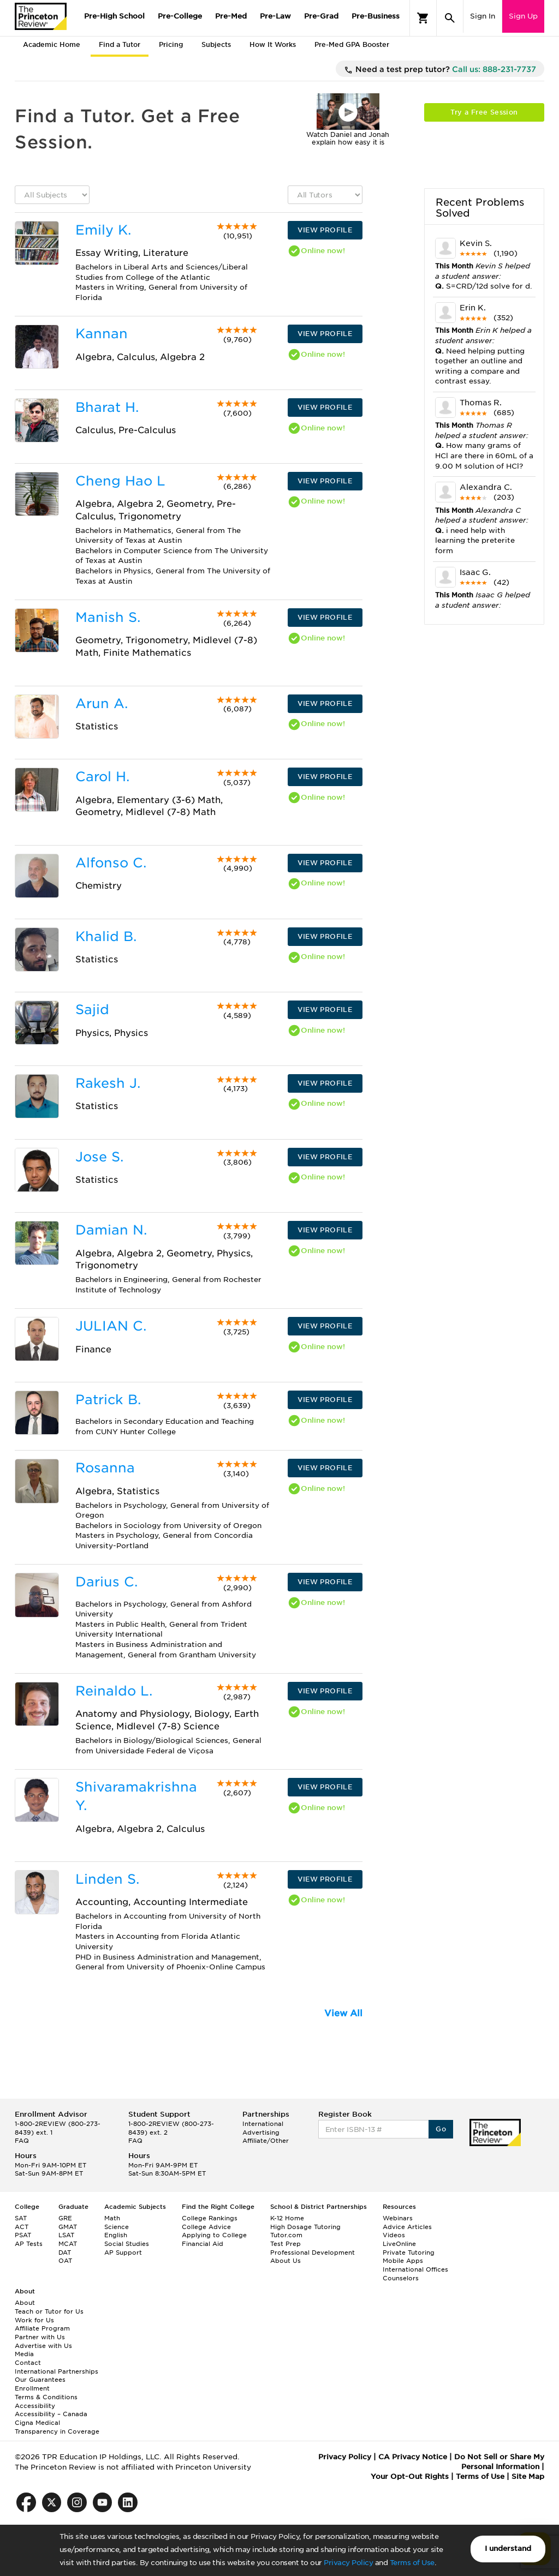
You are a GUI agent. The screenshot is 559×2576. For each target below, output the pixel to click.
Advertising (261, 2132)
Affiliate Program (42, 2328)
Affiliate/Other (265, 2140)
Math (112, 2218)
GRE (65, 2218)
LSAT (66, 2235)
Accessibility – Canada (51, 2414)
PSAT (23, 2235)
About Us (285, 2261)
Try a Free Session (484, 112)
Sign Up (523, 16)
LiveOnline (399, 2244)
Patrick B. (108, 1399)
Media (24, 2354)
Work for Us (34, 2320)
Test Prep (285, 2244)
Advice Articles (407, 2227)
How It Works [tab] (272, 44)
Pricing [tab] (171, 44)
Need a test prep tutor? (440, 70)
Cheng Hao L (120, 481)
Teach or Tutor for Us (49, 2311)
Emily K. (103, 230)
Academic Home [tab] (51, 44)
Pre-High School (114, 16)
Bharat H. (107, 407)
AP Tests (29, 2244)
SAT (21, 2218)
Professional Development (312, 2252)
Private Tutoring (409, 2252)
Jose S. (99, 1157)
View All (343, 2013)
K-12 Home (287, 2218)
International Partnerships (56, 2371)
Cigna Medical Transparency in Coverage (57, 2427)
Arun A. (101, 703)
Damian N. (111, 1230)
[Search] (450, 18)
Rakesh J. (107, 1083)
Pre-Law (275, 16)
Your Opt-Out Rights (410, 2476)
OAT (65, 2261)
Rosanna (105, 1468)
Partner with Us (40, 2337)
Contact (28, 2363)
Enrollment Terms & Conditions (46, 2393)
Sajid (92, 1009)
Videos (394, 2235)
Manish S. (107, 617)
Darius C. (106, 1582)
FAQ (22, 2140)
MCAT (67, 2244)
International (262, 2124)
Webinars (398, 2218)
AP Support (123, 2252)
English (115, 2235)
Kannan (101, 334)
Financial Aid (202, 2244)
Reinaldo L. (113, 1691)
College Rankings (209, 2218)
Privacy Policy (348, 2563)
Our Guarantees (40, 2379)
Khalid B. (105, 936)
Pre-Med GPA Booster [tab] (351, 44)
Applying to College (214, 2235)
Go (441, 2129)
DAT (64, 2252)
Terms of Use (412, 2563)
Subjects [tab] (216, 44)
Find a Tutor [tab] (119, 44)
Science (116, 2227)
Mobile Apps (403, 2261)
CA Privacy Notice (412, 2457)
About (25, 2303)
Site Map (528, 2476)
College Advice (206, 2227)
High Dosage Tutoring (305, 2227)
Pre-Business (376, 16)
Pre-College (180, 16)
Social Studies (126, 2244)
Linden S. (107, 1879)
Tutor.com (286, 2235)
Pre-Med (231, 16)
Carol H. (102, 776)
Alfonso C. (110, 863)
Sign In (482, 16)
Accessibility (35, 2406)
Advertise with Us (43, 2346)
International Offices (415, 2269)
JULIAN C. (110, 1326)
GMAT (67, 2227)
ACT (21, 2227)
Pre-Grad (321, 16)
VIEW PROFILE (325, 230)
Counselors (401, 2278)
